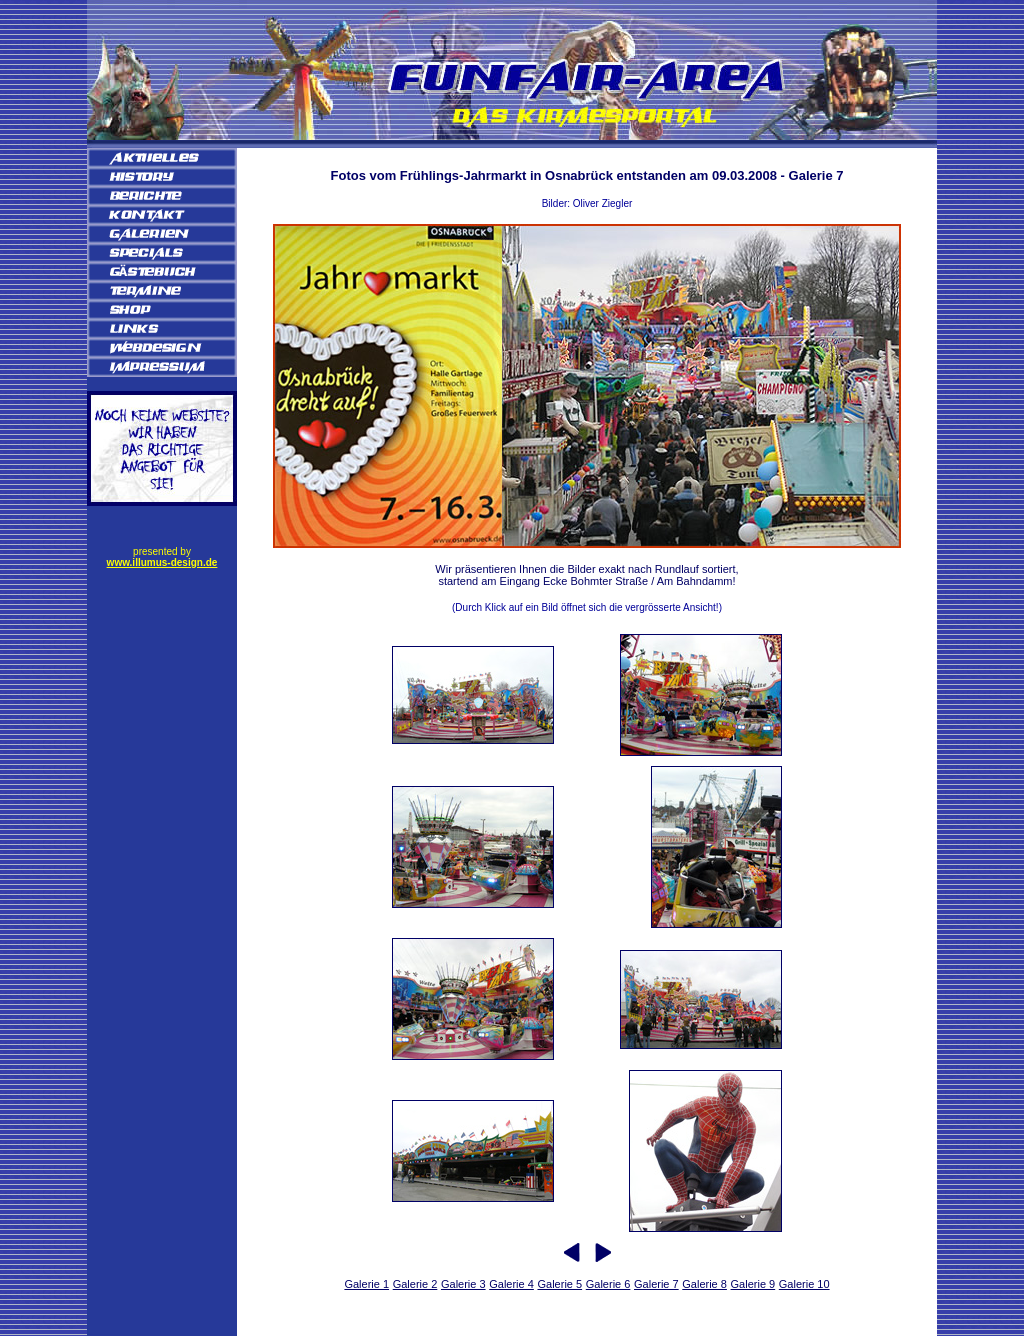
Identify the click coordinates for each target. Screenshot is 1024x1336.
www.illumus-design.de (162, 562)
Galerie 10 (804, 1284)
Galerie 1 (366, 1284)
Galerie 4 (511, 1284)
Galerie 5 (559, 1284)
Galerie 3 (463, 1284)
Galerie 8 (704, 1284)
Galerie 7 (656, 1284)
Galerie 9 (753, 1284)
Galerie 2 (415, 1284)
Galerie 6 (608, 1284)
